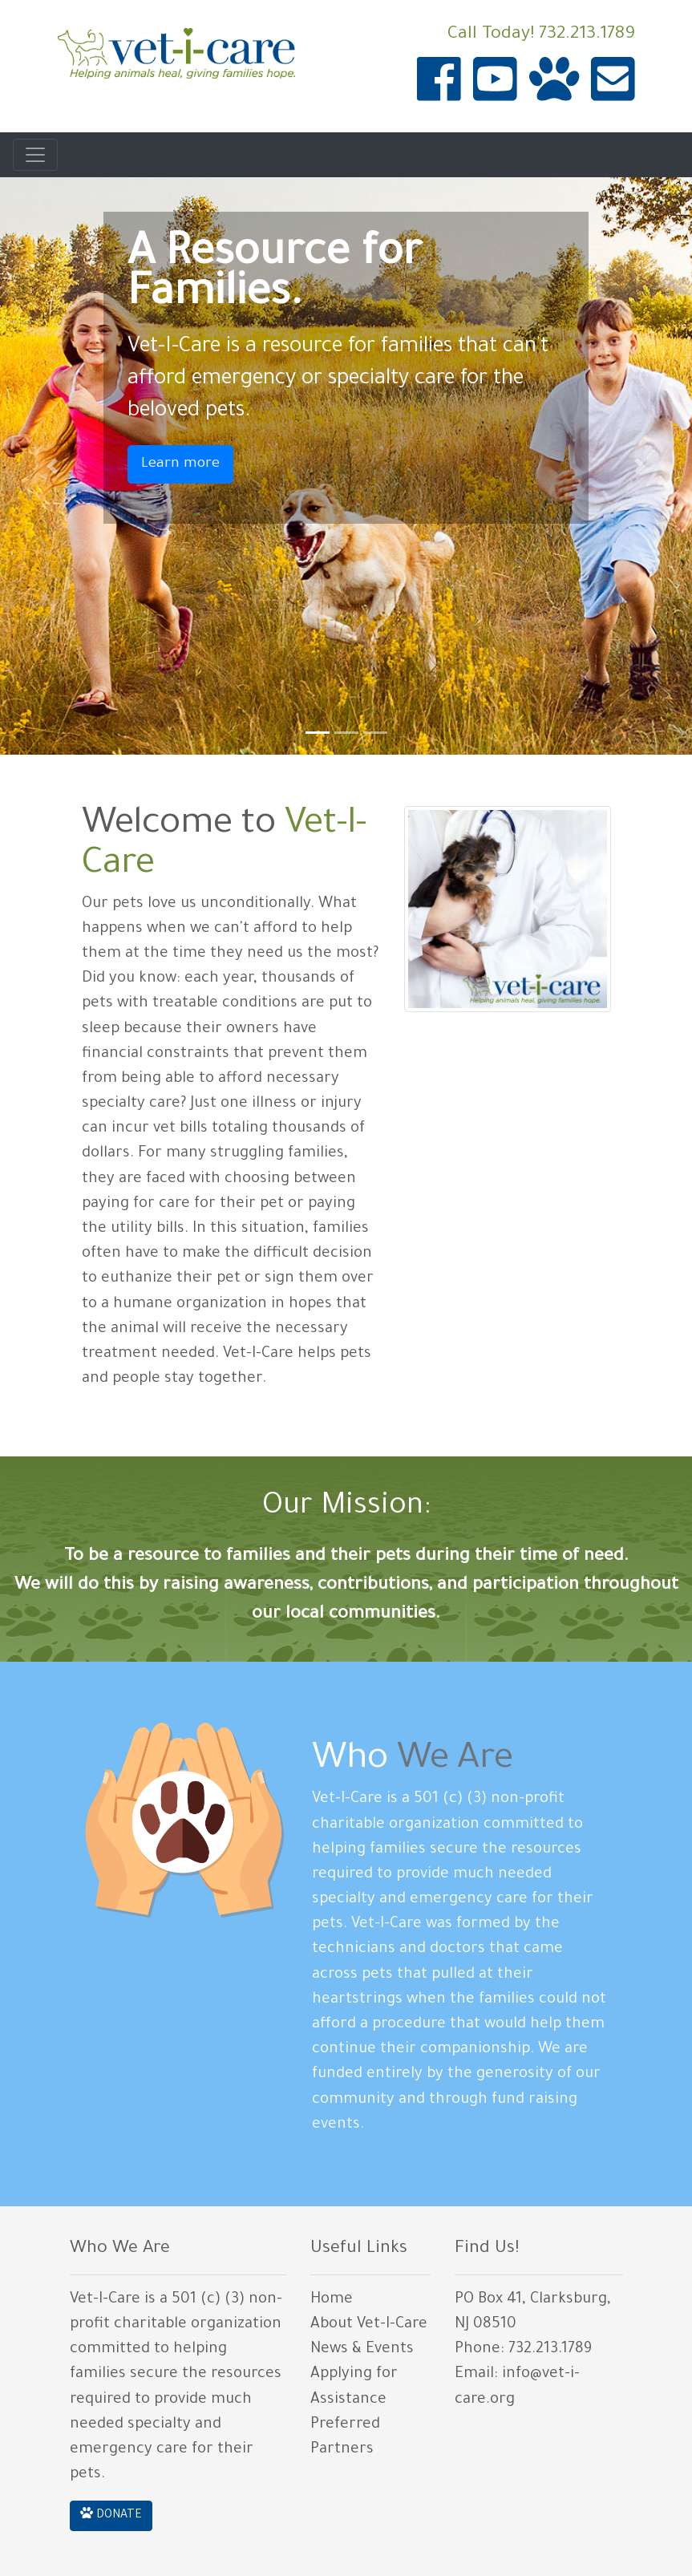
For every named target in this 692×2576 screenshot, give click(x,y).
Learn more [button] (180, 464)
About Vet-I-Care (368, 2325)
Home (331, 2300)
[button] (51, 466)
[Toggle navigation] (35, 155)
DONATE (111, 2514)
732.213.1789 (587, 35)
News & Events (362, 2350)
